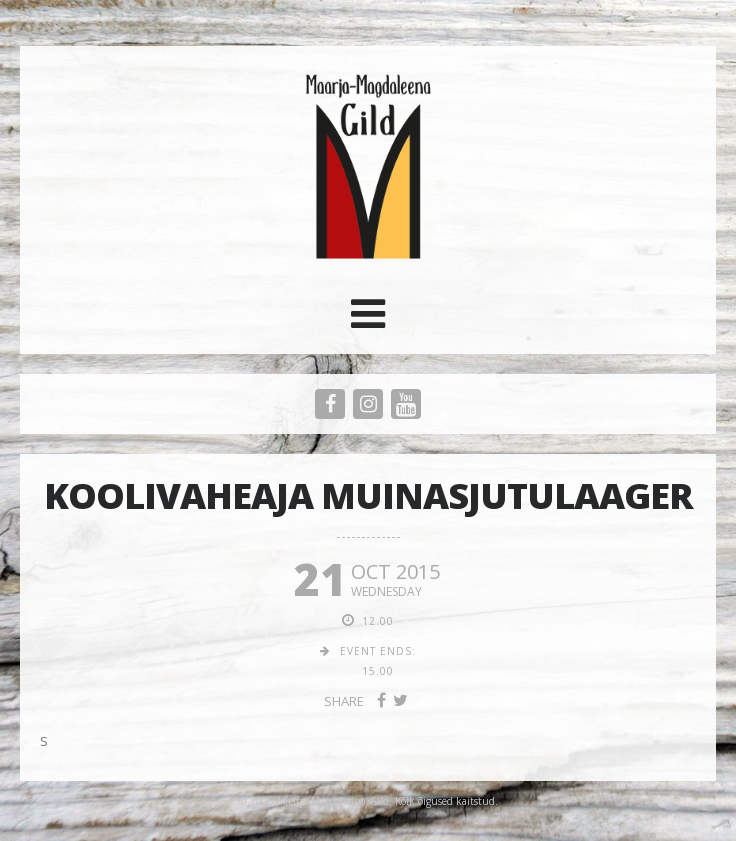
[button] (368, 321)
